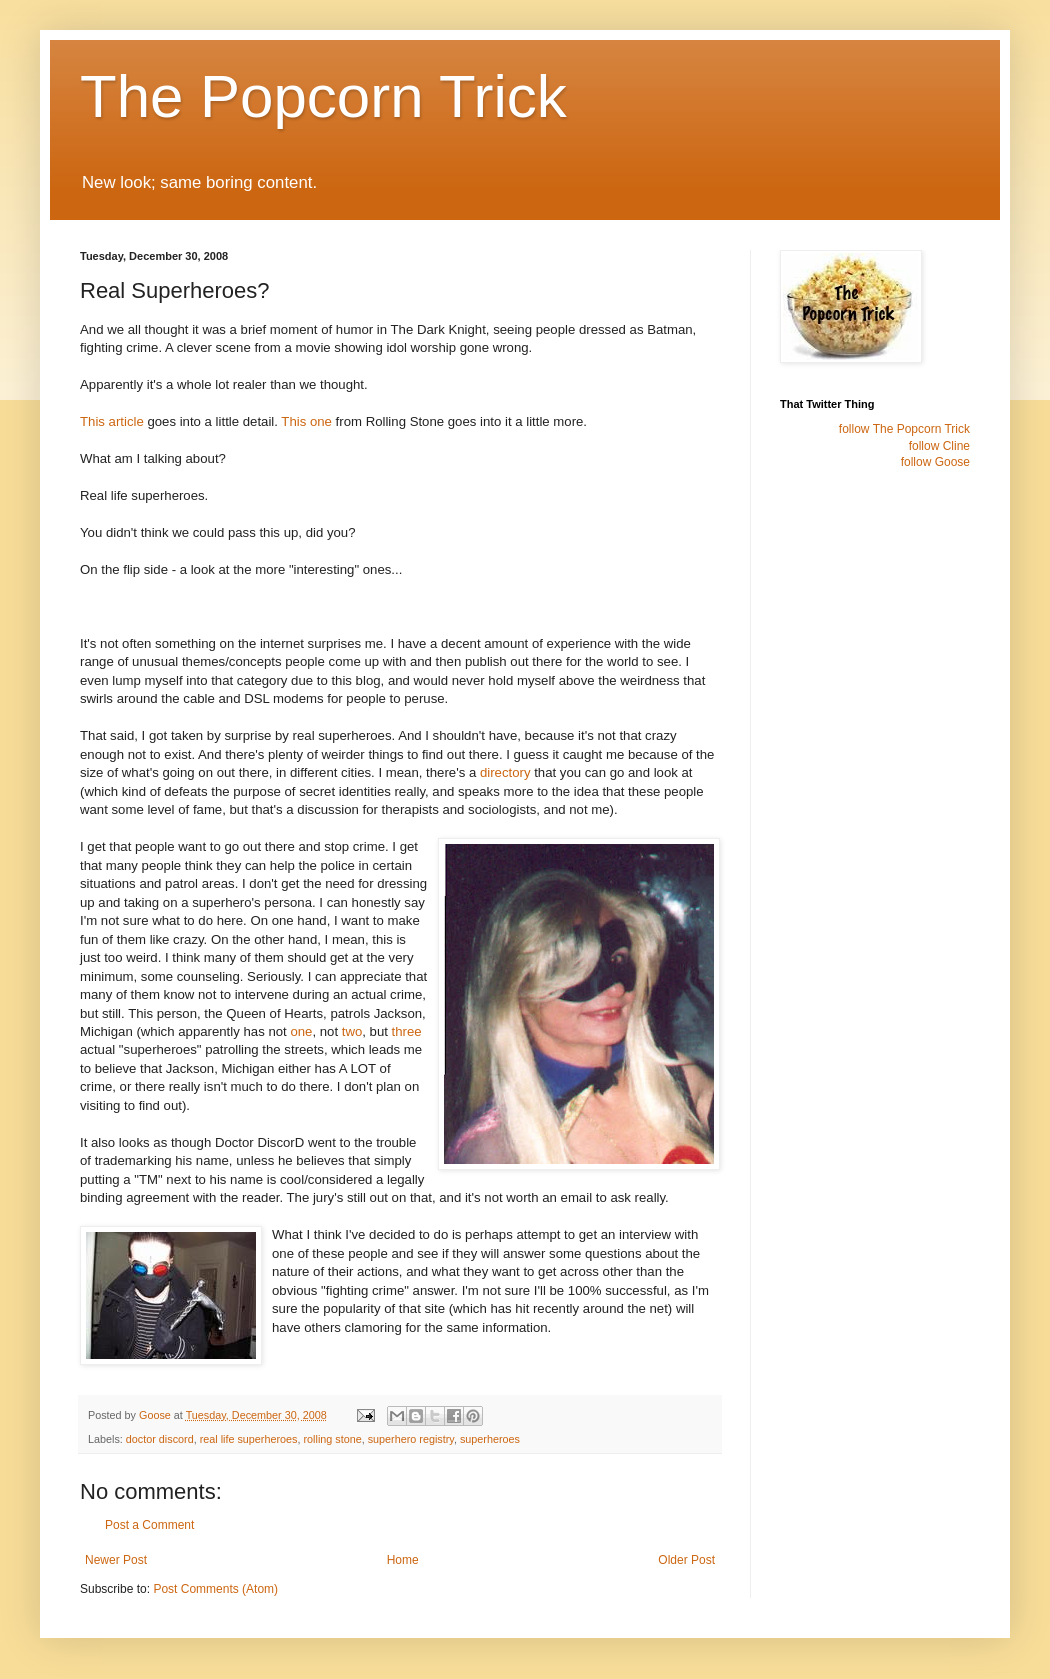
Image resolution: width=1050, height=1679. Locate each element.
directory (505, 772)
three (407, 1031)
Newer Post (116, 1560)
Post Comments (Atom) (215, 1589)
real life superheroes (249, 1439)
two (352, 1031)
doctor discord (160, 1439)
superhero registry (411, 1439)
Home (403, 1560)
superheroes (490, 1439)
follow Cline (939, 446)
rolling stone (332, 1439)
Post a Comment (149, 1525)
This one (306, 421)
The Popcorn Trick (323, 96)
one (301, 1031)
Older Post (686, 1560)
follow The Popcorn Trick (904, 429)
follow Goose (935, 462)
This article (112, 421)
